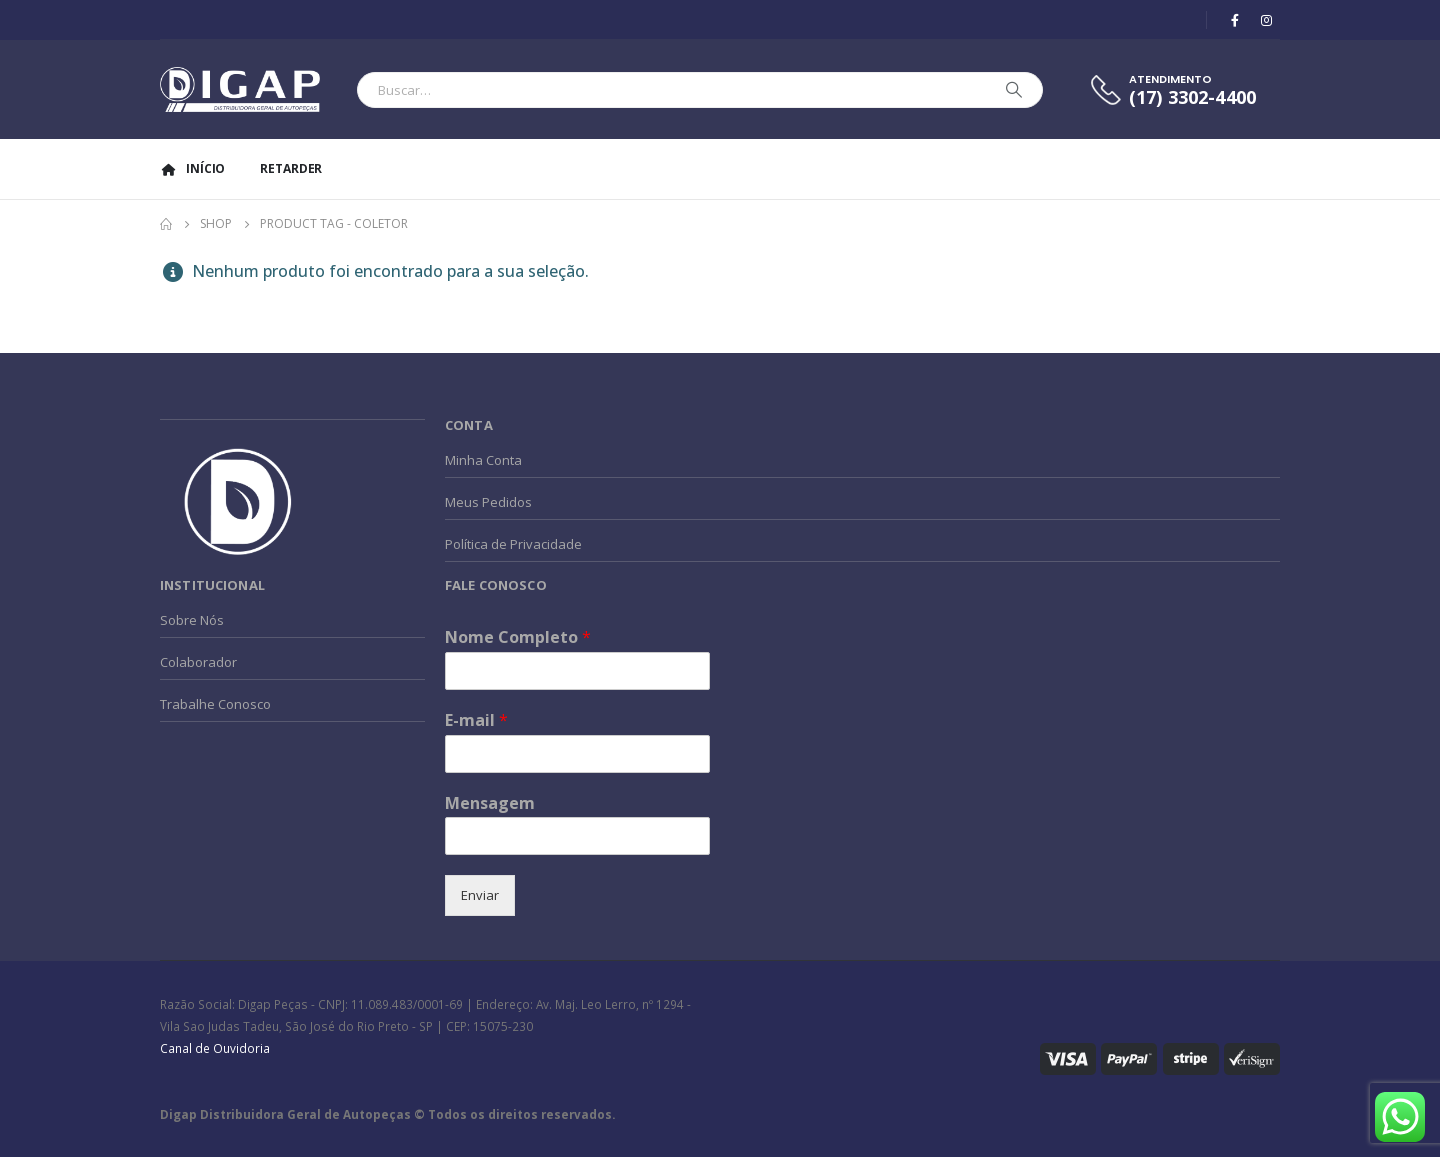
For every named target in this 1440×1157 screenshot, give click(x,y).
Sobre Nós (192, 620)
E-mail (476, 720)
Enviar (480, 895)
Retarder (291, 168)
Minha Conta (483, 460)
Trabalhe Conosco (215, 704)
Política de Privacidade (513, 544)
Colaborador (198, 662)
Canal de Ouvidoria (215, 1048)
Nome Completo (518, 637)
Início (192, 168)
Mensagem (490, 803)
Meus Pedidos (488, 502)
